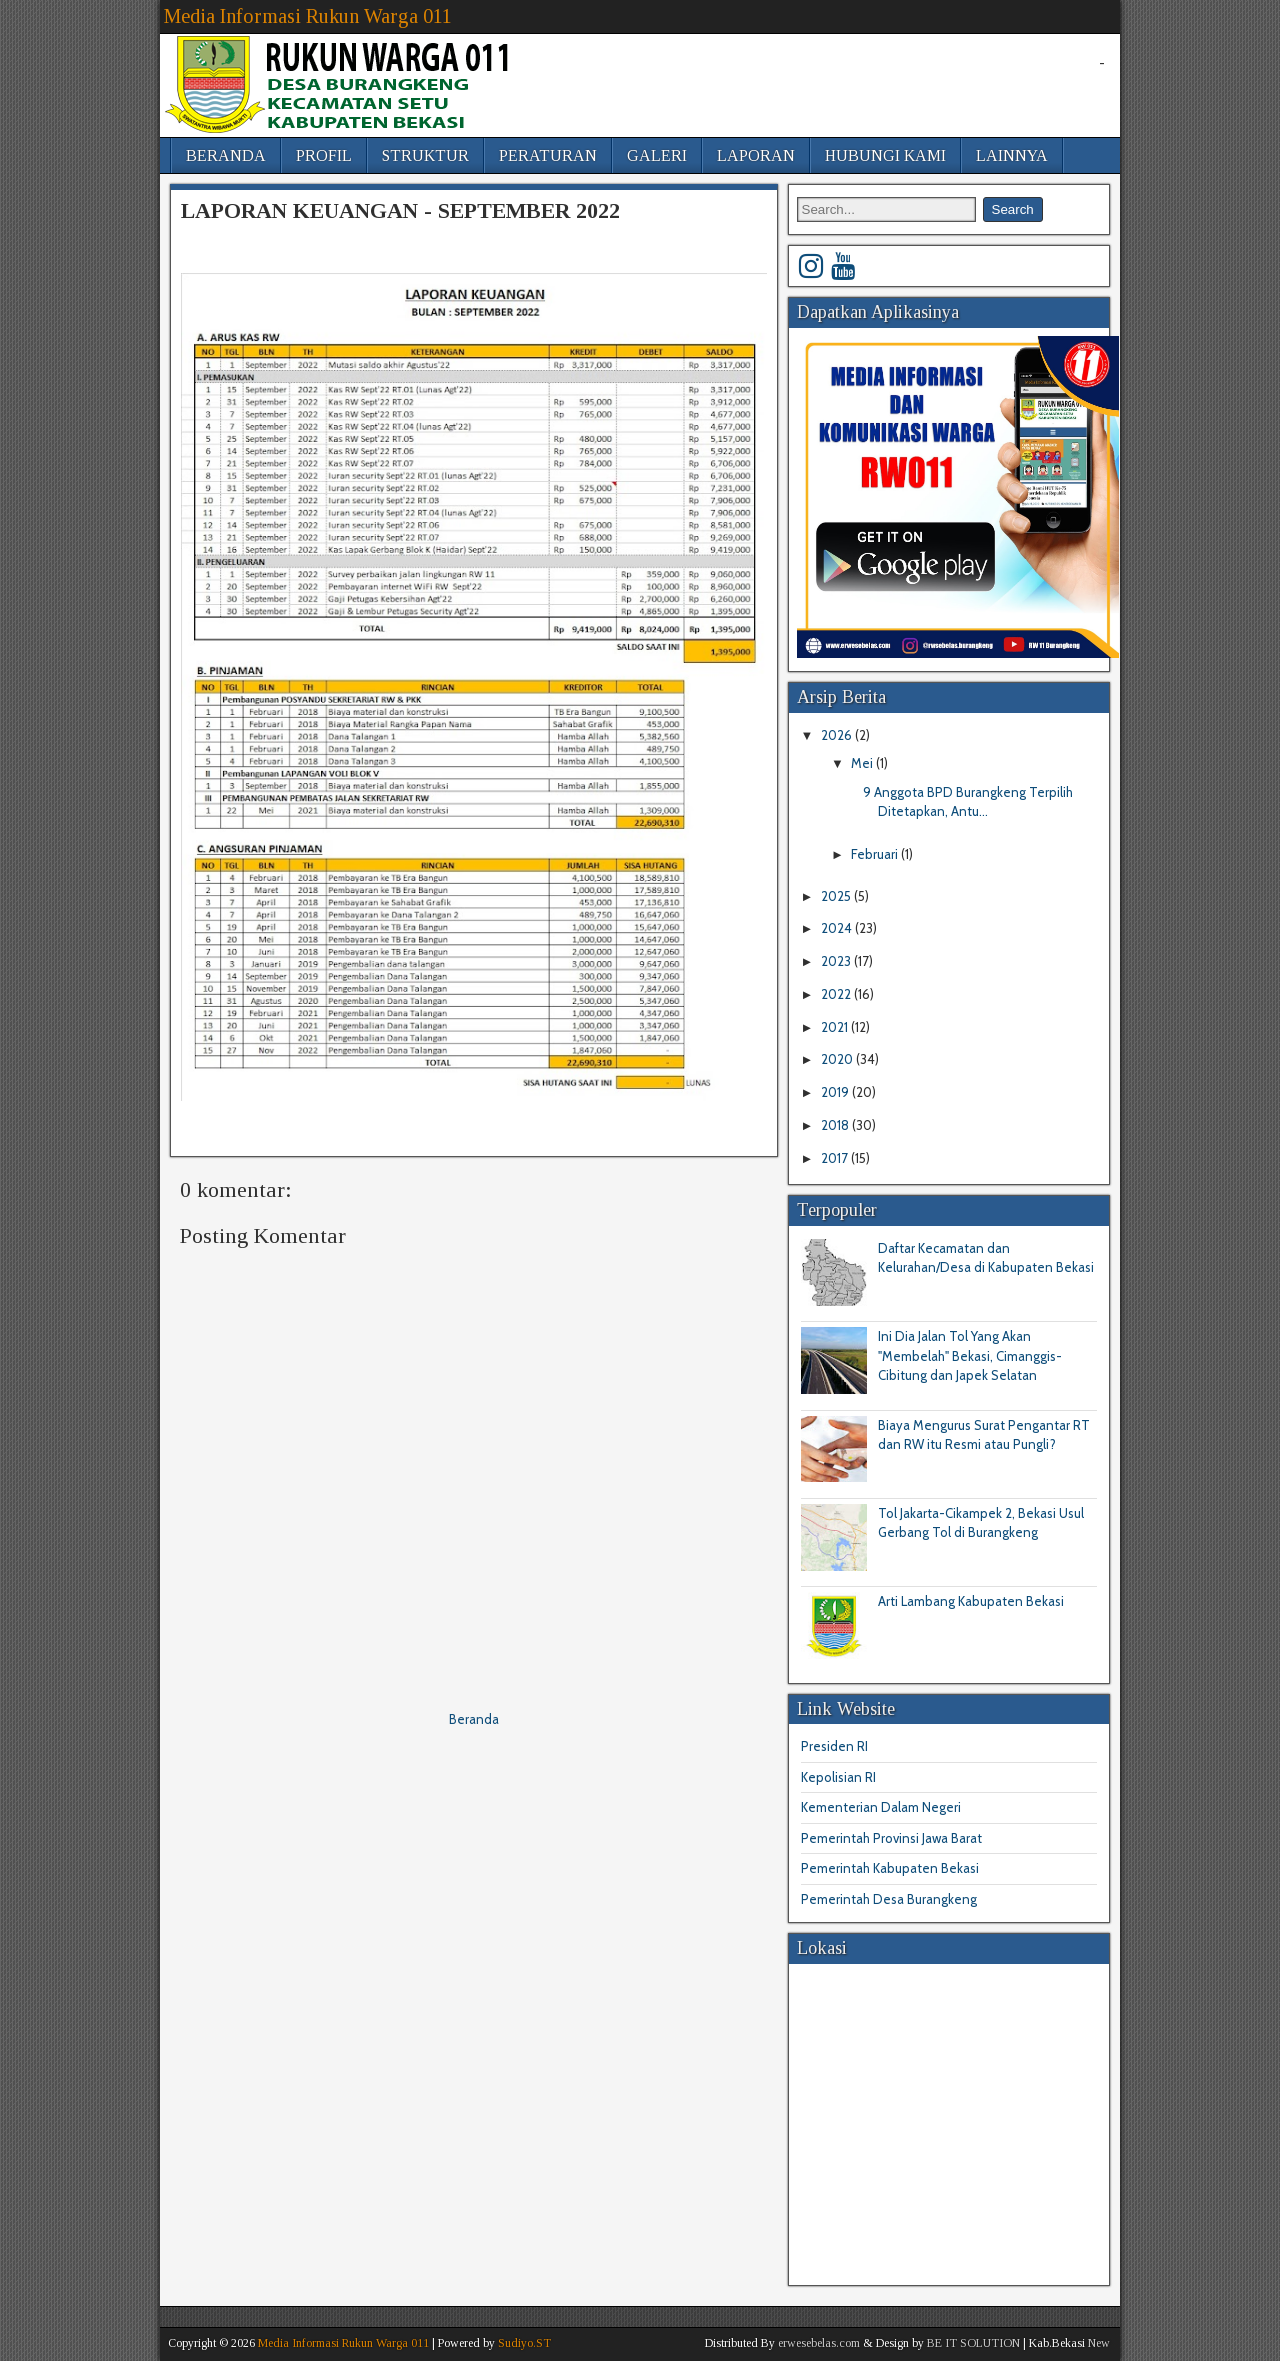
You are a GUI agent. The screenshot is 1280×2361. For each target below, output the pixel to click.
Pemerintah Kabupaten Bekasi (890, 1868)
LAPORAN (756, 155)
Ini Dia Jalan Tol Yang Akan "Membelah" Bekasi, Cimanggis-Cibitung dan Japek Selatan (970, 1355)
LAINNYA (1012, 155)
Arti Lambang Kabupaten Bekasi (971, 1601)
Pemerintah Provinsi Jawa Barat (891, 1838)
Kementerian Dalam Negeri (881, 1807)
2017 (836, 1158)
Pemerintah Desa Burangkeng (889, 1899)
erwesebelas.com (819, 2343)
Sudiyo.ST (524, 2343)
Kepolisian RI (838, 1777)
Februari (876, 854)
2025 (837, 896)
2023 (837, 961)
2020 (838, 1059)
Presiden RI (834, 1746)
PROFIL (324, 155)
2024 (838, 928)
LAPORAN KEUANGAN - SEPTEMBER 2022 (400, 210)
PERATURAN (548, 155)
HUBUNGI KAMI (885, 155)
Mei (863, 763)
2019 (836, 1092)
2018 (836, 1125)
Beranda (474, 1719)
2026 (838, 735)
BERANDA (226, 155)
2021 (836, 1027)
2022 (837, 994)
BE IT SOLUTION (973, 2343)
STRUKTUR (425, 155)
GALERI (657, 155)
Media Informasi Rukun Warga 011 (308, 16)
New (1099, 2343)
